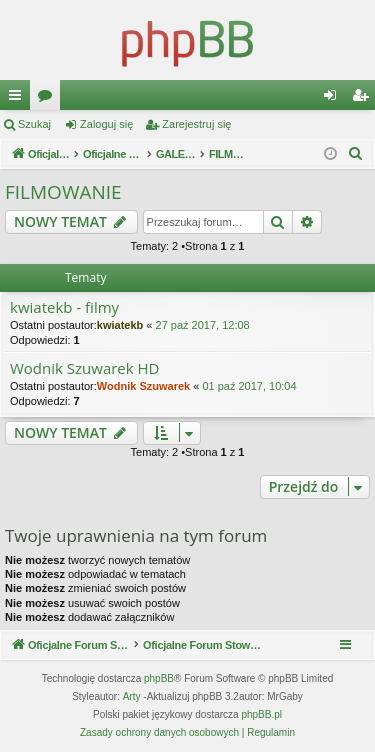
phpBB (159, 678)
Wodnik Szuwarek (143, 386)
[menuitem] (356, 154)
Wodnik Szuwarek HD (85, 368)
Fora (49, 99)
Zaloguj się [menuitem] (334, 99)
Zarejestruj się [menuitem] (364, 99)
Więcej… (19, 99)
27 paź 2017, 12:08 (203, 325)
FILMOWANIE (63, 192)
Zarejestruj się (196, 124)
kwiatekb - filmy (64, 307)
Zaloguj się (106, 124)
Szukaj (34, 124)
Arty (132, 696)
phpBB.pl (261, 714)
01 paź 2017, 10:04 (249, 386)
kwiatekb (120, 325)
